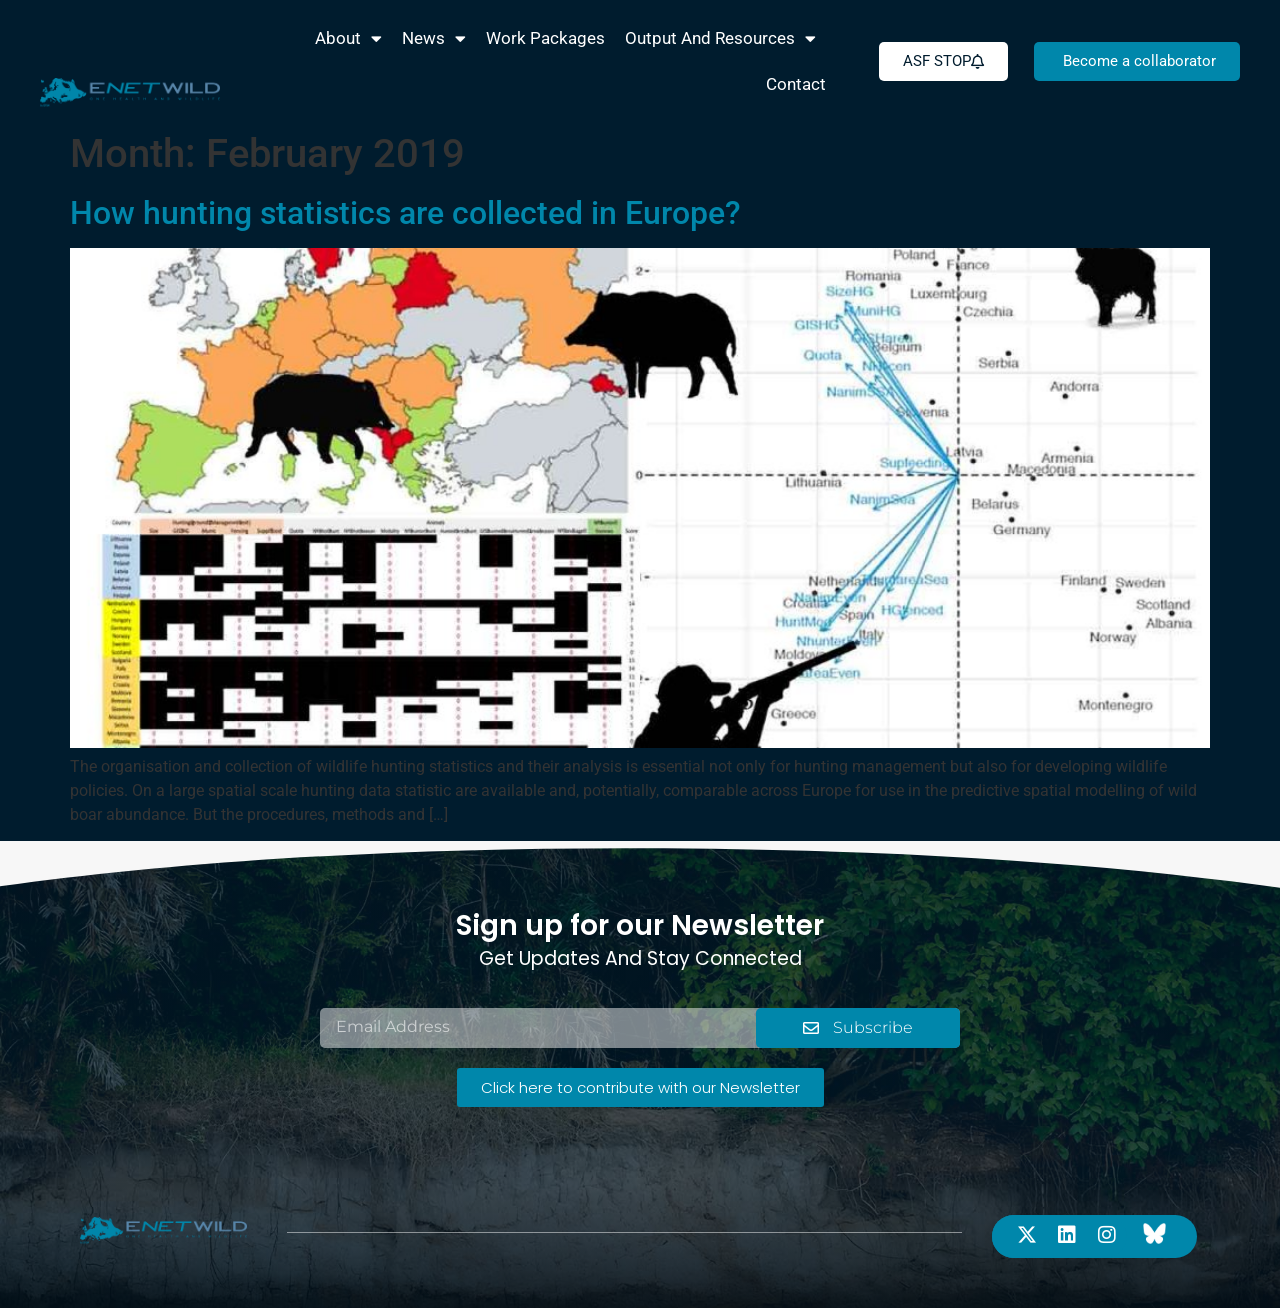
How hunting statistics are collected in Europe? (405, 213)
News (434, 38)
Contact (796, 84)
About (348, 38)
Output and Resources (720, 38)
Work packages (545, 38)
